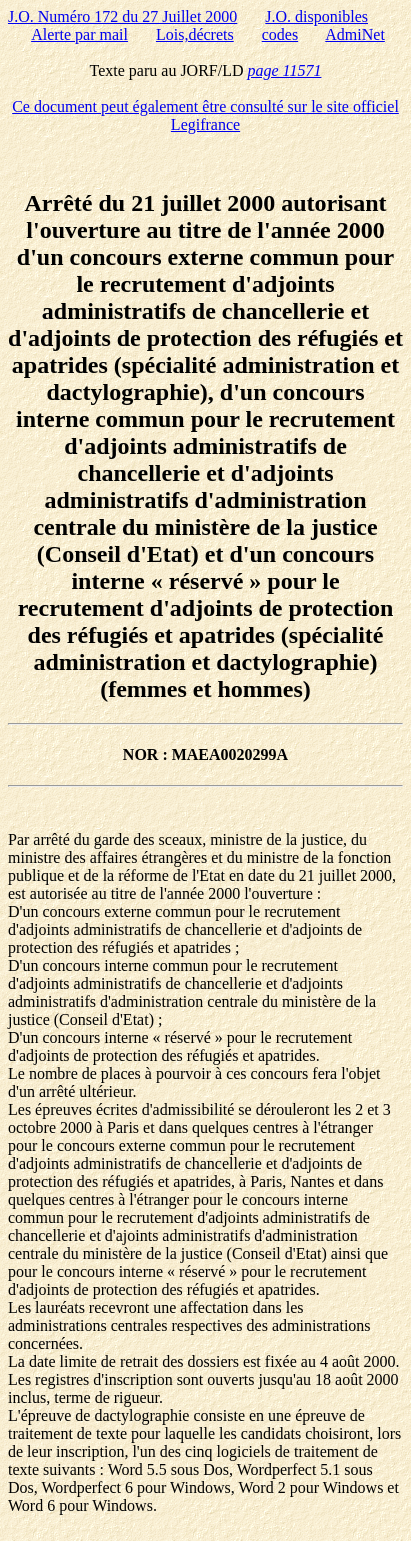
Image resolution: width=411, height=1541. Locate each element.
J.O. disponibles (316, 16)
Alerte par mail (79, 34)
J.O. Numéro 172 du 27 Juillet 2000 (122, 16)
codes (280, 34)
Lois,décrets (195, 34)
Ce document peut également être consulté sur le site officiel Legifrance (205, 115)
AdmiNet (355, 34)
